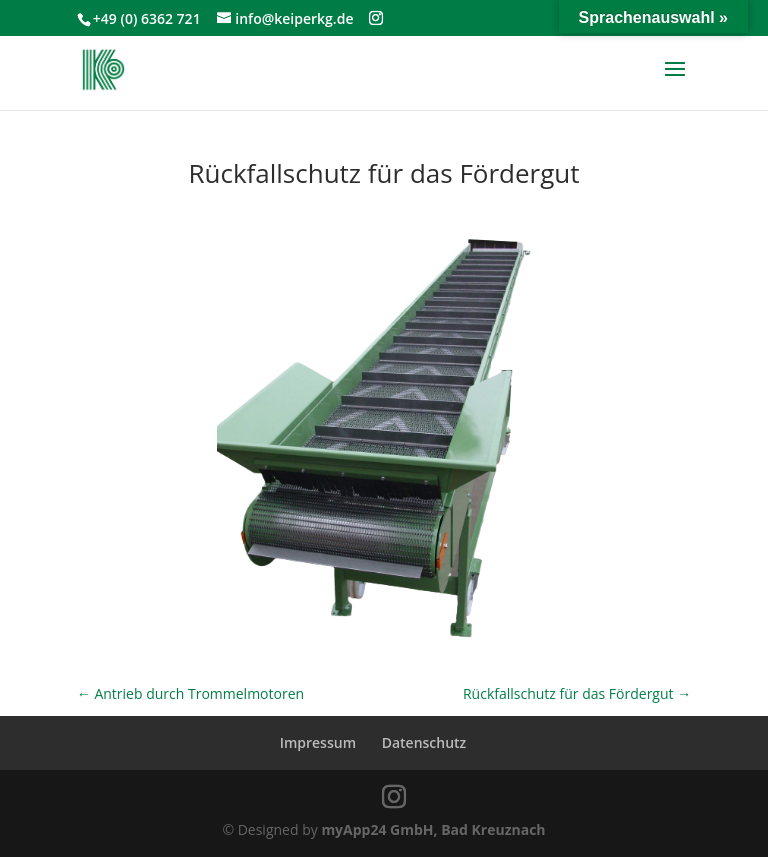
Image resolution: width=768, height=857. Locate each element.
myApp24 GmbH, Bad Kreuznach (433, 829)
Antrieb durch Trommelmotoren (190, 693)
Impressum (318, 742)
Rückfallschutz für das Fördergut (577, 693)
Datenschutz (424, 742)
